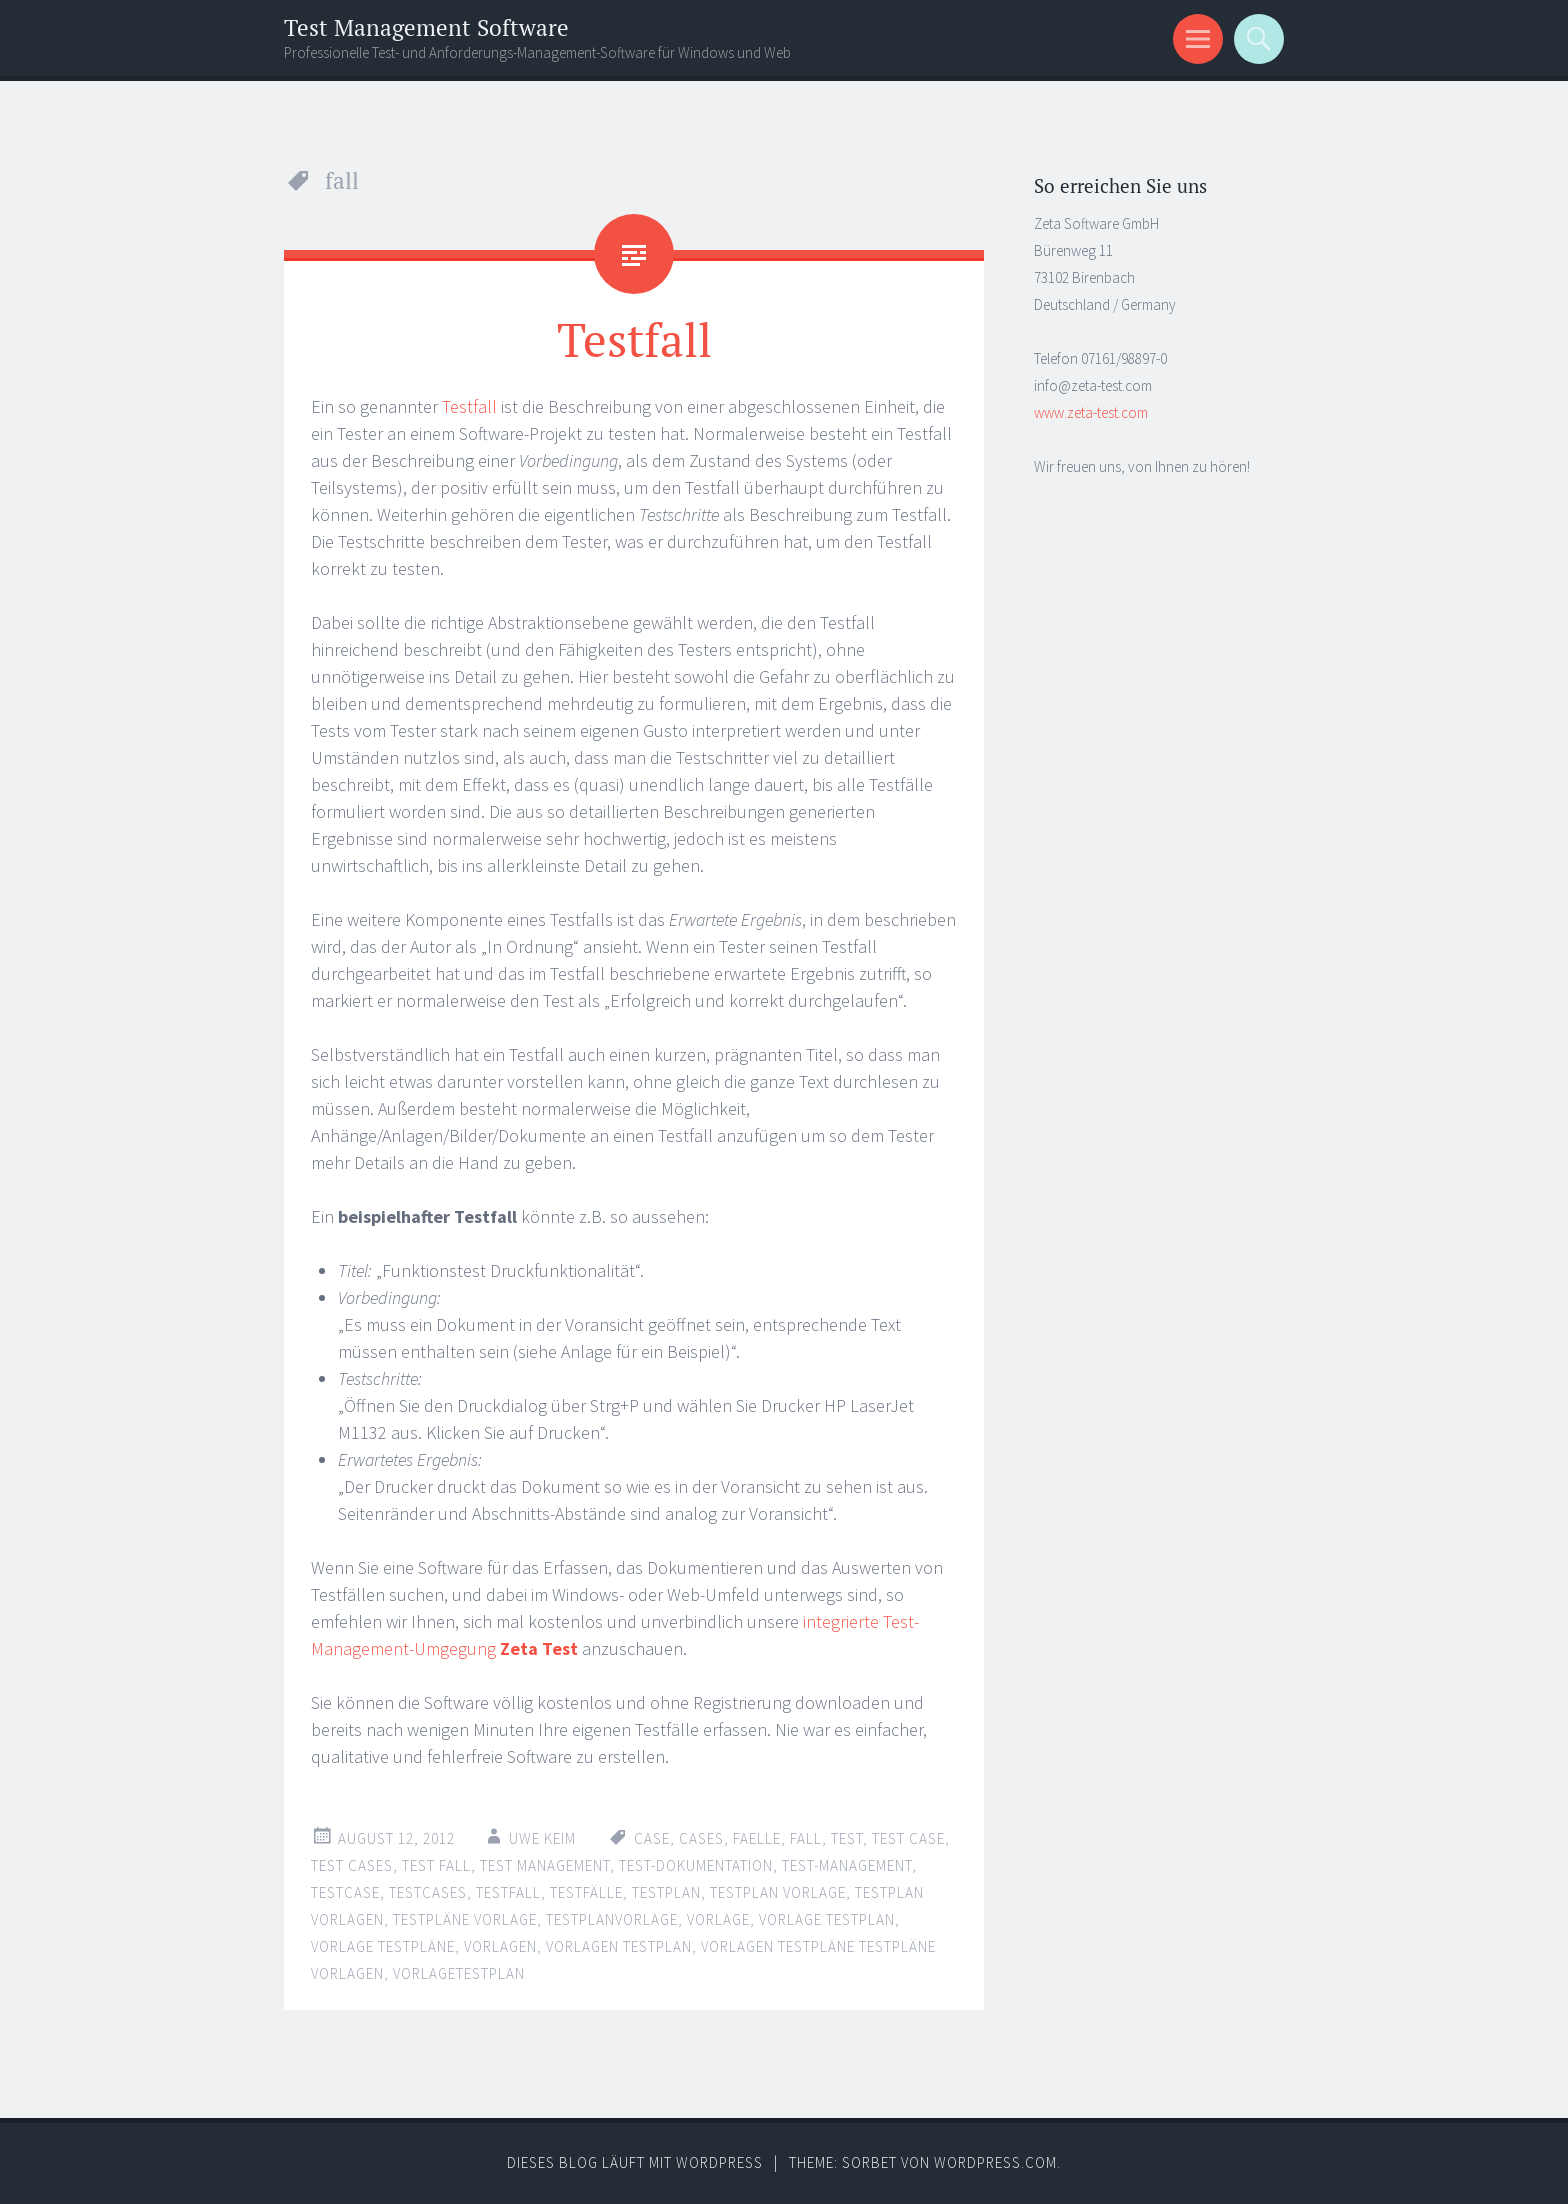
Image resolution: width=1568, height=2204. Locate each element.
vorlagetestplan (459, 1973)
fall (806, 1838)
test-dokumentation (696, 1865)
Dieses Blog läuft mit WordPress (635, 2162)
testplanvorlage (612, 1919)
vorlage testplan (827, 1919)
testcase (345, 1892)
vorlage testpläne (383, 1946)
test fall (436, 1865)
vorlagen (500, 1946)
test (847, 1838)
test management (545, 1865)
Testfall (634, 339)
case (652, 1838)
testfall (508, 1892)
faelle (757, 1838)
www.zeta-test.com (1091, 412)
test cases (352, 1865)
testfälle (586, 1892)
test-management (847, 1865)
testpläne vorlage (465, 1919)
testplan (666, 1892)
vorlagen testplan (619, 1946)
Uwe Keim (542, 1838)
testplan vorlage (778, 1892)
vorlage (718, 1919)
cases (701, 1838)
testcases (428, 1892)
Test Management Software (426, 27)
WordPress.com (995, 2162)
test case (908, 1838)
